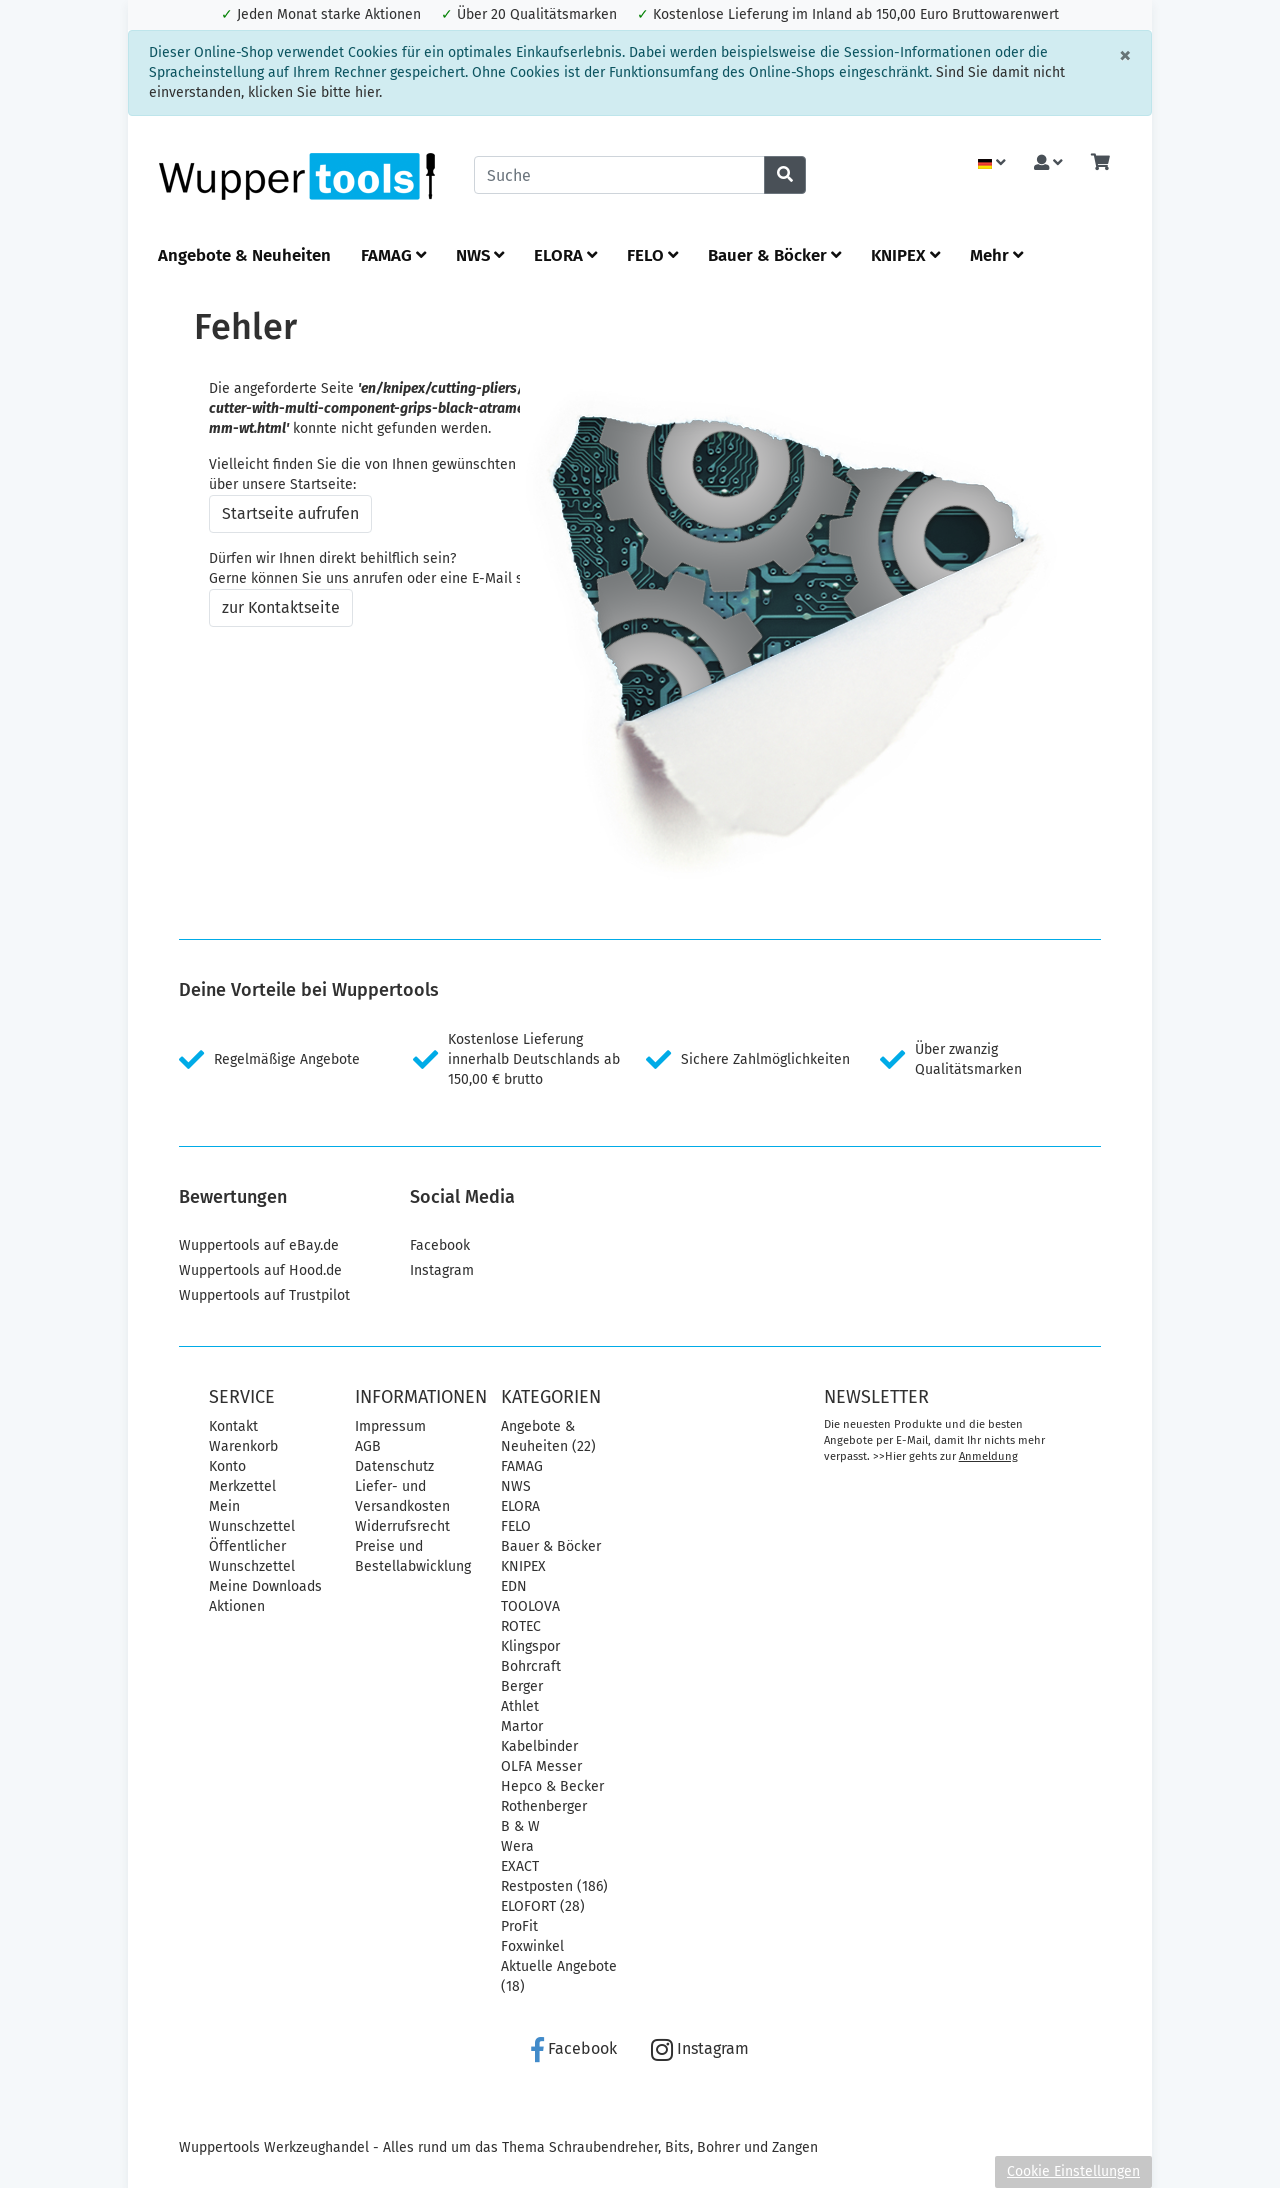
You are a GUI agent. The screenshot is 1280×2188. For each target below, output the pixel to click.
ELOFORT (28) (543, 1906)
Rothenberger (544, 1806)
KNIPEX (905, 255)
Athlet (520, 1706)
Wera (517, 1846)
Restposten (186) (554, 1886)
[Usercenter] (1048, 163)
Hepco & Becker (552, 1786)
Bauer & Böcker (774, 255)
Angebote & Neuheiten (244, 255)
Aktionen (237, 1606)
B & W (520, 1826)
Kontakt (233, 1426)
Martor (522, 1726)
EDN (514, 1586)
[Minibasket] (1100, 163)
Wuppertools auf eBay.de (259, 1245)
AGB (368, 1446)
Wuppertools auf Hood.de (260, 1270)
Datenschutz (394, 1466)
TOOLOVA (530, 1606)
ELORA (565, 255)
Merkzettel (242, 1486)
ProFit (519, 1926)
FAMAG (393, 255)
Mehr (996, 255)
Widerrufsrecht (402, 1526)
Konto (227, 1466)
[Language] (992, 163)
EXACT (520, 1866)
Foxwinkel (532, 1946)
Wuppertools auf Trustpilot (264, 1295)
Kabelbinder (539, 1746)
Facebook (440, 1245)
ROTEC (521, 1626)
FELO (652, 255)
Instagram (442, 1270)
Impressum (390, 1426)
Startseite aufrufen (290, 513)
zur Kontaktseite (281, 607)
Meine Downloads (265, 1586)
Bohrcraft (531, 1666)
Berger (522, 1686)
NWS (480, 255)
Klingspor (530, 1646)
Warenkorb (243, 1446)
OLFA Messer (541, 1766)
